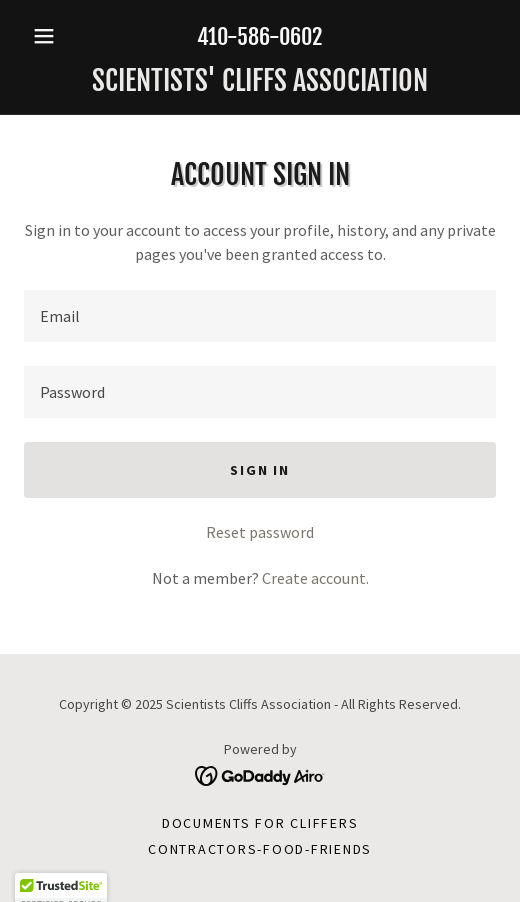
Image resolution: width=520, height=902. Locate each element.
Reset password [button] (260, 532)
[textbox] (260, 316)
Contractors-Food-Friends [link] (260, 849)
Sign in (259, 470)
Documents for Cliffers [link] (260, 823)
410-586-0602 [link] (259, 36)
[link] (260, 81)
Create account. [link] (315, 578)
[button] (59, 36)
